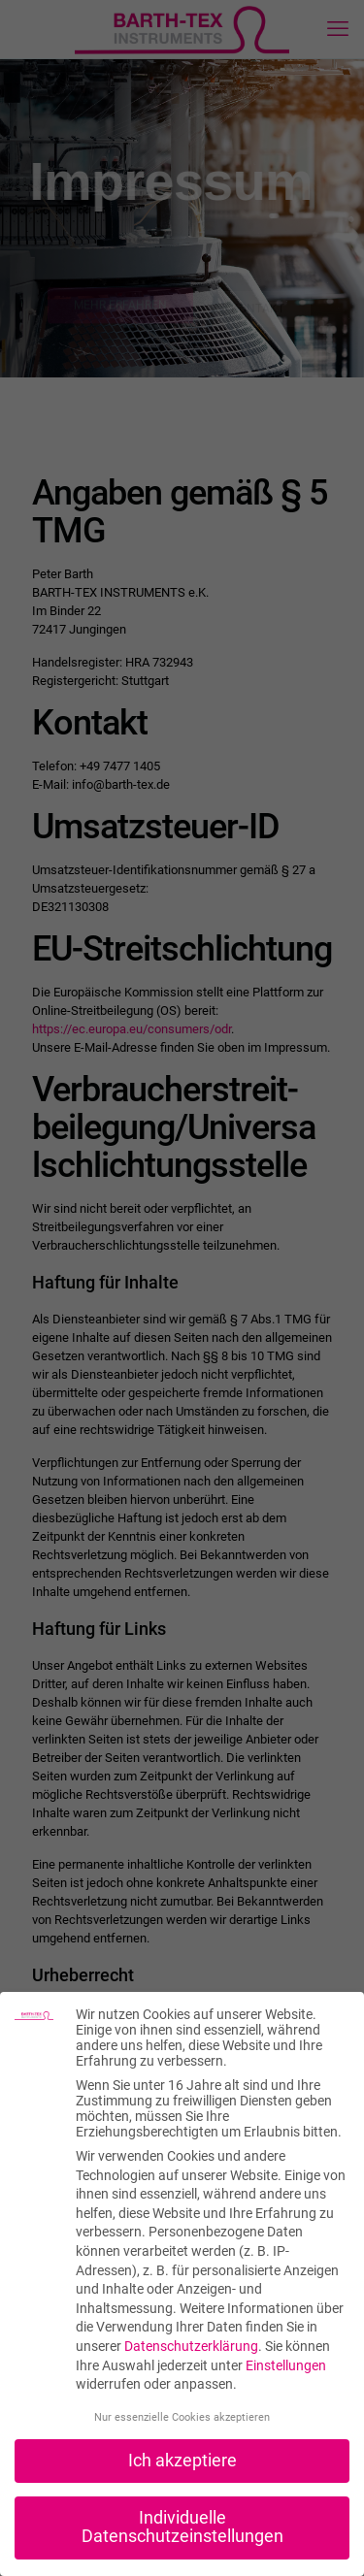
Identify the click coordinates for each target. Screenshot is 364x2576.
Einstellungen (286, 2365)
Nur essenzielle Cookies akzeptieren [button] (182, 2417)
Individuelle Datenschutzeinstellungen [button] (182, 2527)
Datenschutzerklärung (191, 2346)
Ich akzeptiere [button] (182, 2460)
